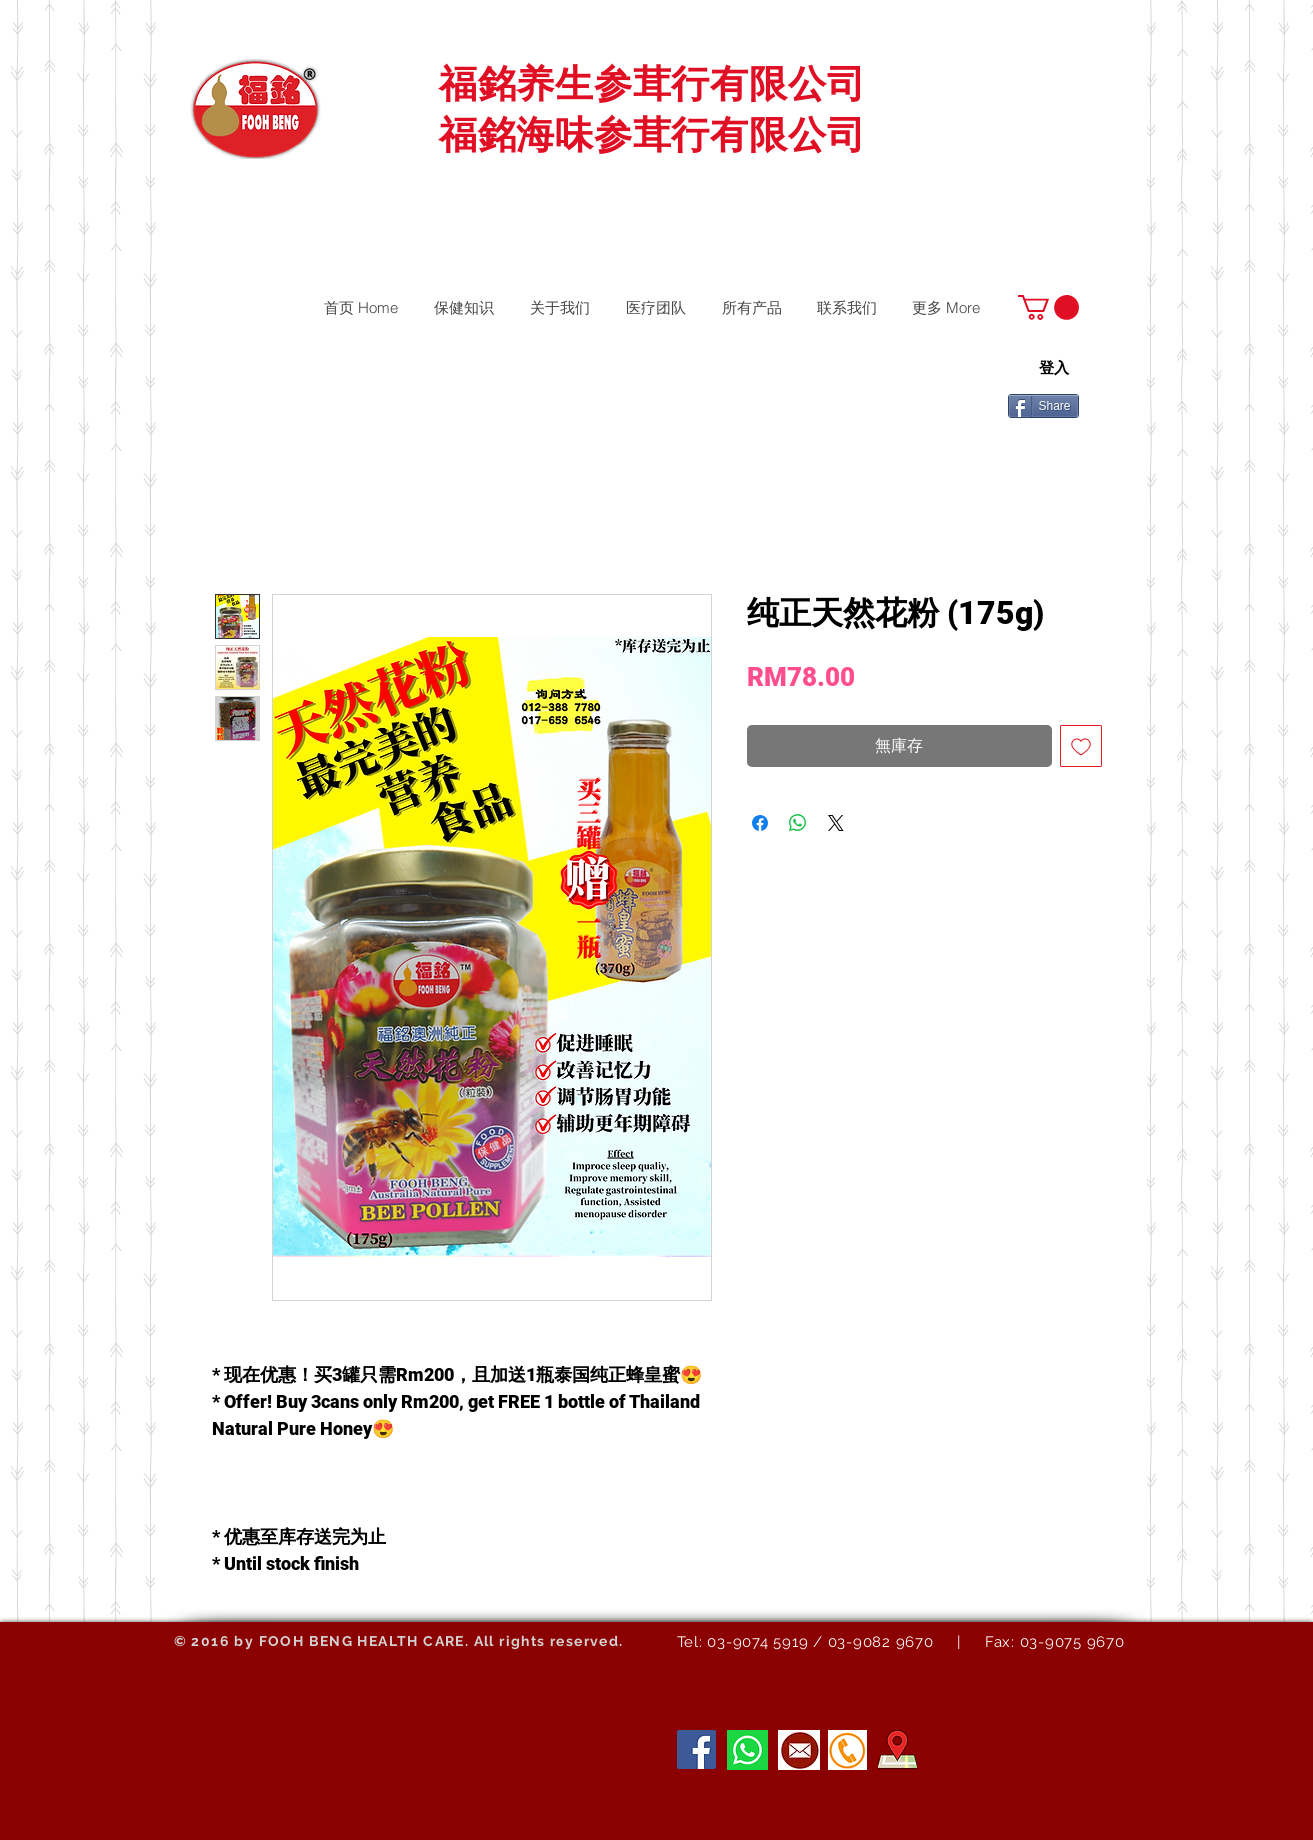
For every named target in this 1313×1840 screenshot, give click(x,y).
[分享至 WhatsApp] (798, 823)
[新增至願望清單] (1081, 746)
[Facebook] (696, 1749)
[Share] (1043, 406)
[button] (1048, 307)
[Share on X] (836, 823)
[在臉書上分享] (760, 823)
